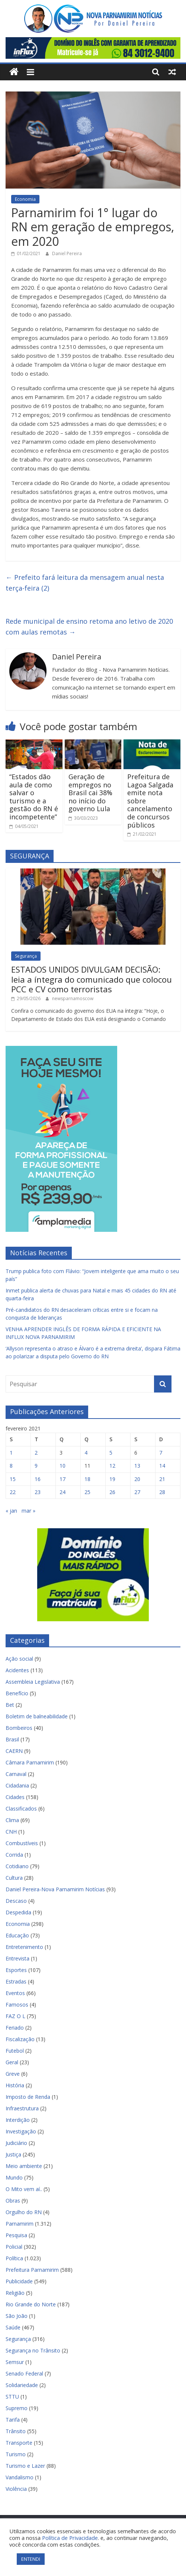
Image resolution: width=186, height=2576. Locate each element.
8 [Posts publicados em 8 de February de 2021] (11, 1465)
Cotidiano (17, 1866)
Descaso (16, 1900)
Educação (17, 1935)
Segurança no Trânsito (33, 2350)
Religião (15, 2292)
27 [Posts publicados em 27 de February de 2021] (137, 1492)
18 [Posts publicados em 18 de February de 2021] (87, 1479)
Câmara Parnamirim (30, 1762)
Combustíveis (22, 1843)
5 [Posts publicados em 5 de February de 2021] (110, 1452)
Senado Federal (24, 2373)
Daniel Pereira (67, 253)
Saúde (13, 2327)
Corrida (14, 1854)
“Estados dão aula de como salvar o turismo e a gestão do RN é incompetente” (33, 796)
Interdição (18, 2119)
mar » (28, 1510)
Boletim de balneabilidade (37, 1716)
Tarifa (13, 2419)
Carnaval (16, 1773)
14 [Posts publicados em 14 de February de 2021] (162, 1465)
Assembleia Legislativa (33, 1681)
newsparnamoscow (72, 998)
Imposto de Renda (28, 2096)
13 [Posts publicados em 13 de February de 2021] (137, 1465)
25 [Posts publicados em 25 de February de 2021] (87, 1492)
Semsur (15, 2361)
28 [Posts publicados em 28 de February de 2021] (162, 1492)
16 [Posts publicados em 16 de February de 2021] (38, 1479)
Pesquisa (16, 2235)
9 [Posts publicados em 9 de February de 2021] (36, 1465)
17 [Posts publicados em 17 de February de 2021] (62, 1479)
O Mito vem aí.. (24, 2189)
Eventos (15, 1993)
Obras (13, 2200)
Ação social (19, 1658)
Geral (12, 2062)
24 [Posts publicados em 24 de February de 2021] (62, 1492)
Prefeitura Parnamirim (32, 2269)
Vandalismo (19, 2477)
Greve (13, 2073)
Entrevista (17, 1958)
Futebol (15, 2050)
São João (17, 2315)
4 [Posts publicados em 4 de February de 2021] (85, 1452)
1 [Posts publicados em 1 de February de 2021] (11, 1452)
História (15, 2085)
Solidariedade (22, 2385)
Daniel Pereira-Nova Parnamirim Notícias (55, 1889)
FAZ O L (15, 2016)
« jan (11, 1510)
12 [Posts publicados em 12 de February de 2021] (112, 1465)
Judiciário (16, 2142)
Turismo (16, 2454)
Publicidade (19, 2281)
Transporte (19, 2442)
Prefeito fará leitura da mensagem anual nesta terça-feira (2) (85, 582)
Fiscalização (20, 2039)
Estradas (16, 1981)
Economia (25, 199)
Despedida (18, 1912)
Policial (14, 2246)
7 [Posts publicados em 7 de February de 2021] (160, 1452)
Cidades (15, 1797)
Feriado (15, 2027)
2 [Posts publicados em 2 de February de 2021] (36, 1452)
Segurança (26, 956)
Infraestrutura (22, 2108)
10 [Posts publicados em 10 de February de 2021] (62, 1465)
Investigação (21, 2131)
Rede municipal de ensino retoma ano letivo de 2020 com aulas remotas (89, 626)
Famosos (17, 2004)
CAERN (14, 1750)
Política (14, 2258)
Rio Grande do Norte (31, 2304)
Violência (16, 2488)
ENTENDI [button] (30, 2559)
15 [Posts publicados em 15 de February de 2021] (13, 1479)
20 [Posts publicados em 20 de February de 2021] (137, 1479)
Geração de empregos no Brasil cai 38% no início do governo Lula (90, 792)
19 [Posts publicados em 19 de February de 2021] (112, 1479)
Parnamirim (19, 2223)
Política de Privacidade (70, 2537)
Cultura (14, 1877)
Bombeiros (19, 1727)
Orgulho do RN (24, 2212)
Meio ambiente (24, 2165)
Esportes (16, 1969)
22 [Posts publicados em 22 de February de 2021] (13, 1492)
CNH (11, 1831)
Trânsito (16, 2431)
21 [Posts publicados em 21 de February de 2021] (162, 1479)
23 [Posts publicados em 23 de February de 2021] (38, 1492)
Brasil (12, 1739)
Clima (12, 1820)
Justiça (13, 2154)
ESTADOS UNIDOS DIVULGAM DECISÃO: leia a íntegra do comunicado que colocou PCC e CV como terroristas (91, 979)
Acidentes (17, 1670)
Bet (10, 1704)
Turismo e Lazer (25, 2465)
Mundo (14, 2177)
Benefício (17, 1693)
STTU (12, 2396)
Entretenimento (24, 1946)
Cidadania (17, 1785)
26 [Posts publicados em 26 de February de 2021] (112, 1492)
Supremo (17, 2408)
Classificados (21, 1808)
